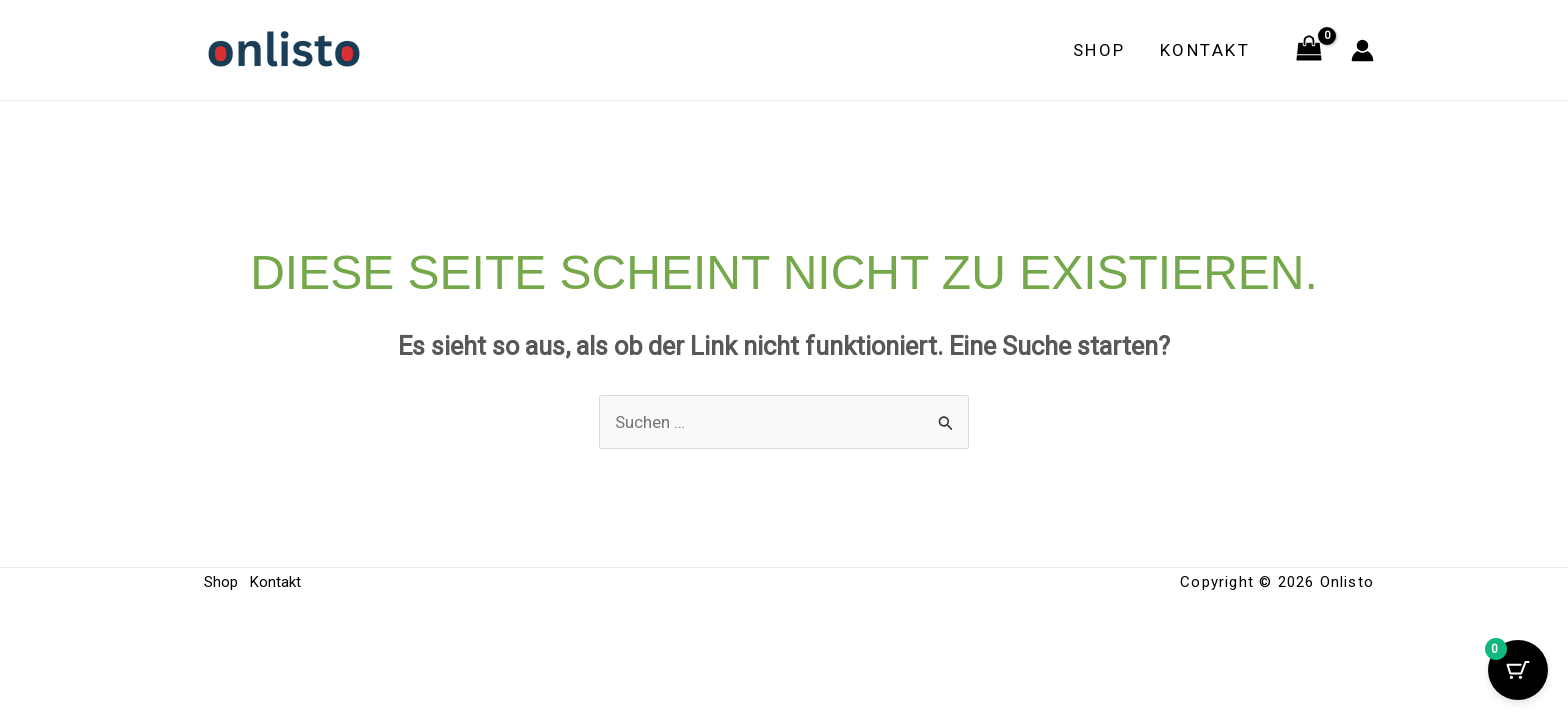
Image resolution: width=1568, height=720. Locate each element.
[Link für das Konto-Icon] (1362, 50)
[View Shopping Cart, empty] (1309, 50)
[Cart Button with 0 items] (1518, 670)
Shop (1099, 50)
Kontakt (1205, 50)
